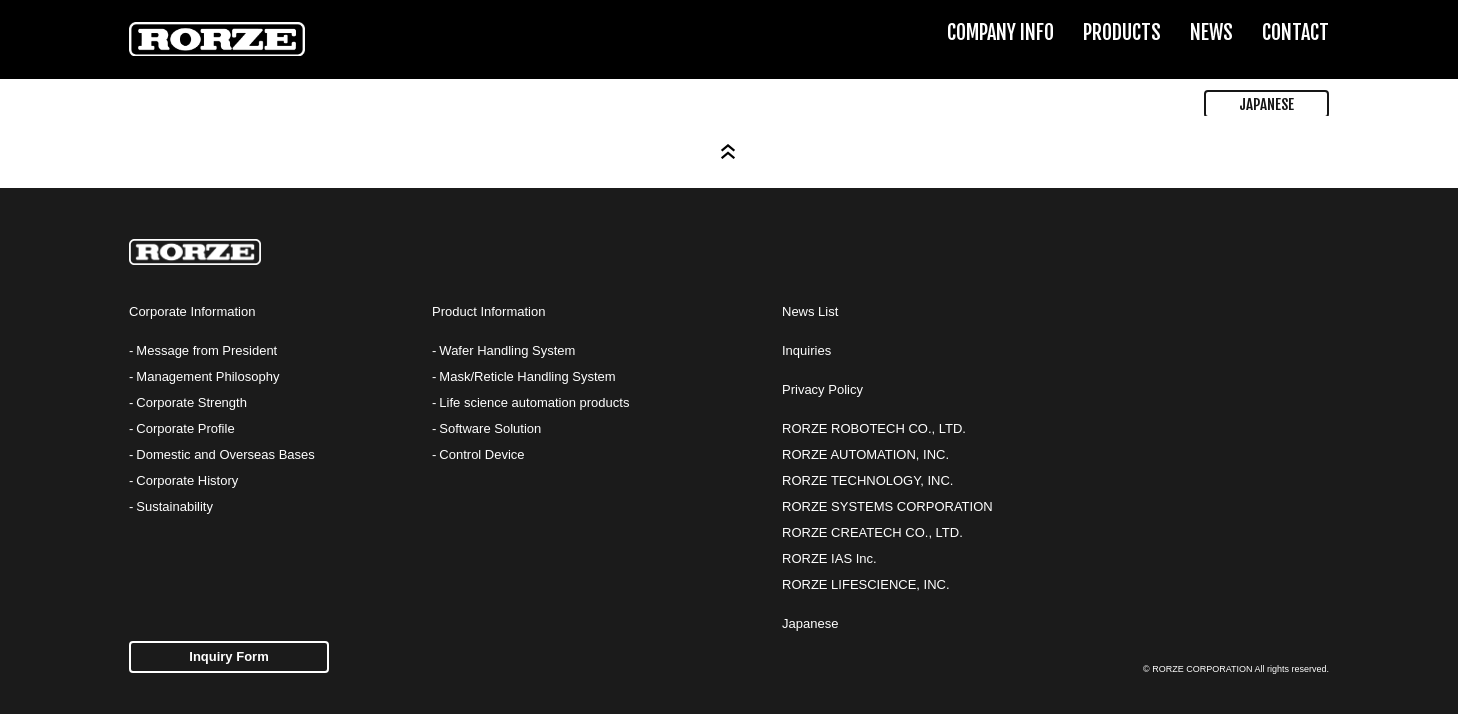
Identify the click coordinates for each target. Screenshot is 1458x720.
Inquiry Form (228, 656)
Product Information (488, 311)
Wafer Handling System (507, 350)
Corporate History (187, 480)
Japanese (810, 623)
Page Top (729, 152)
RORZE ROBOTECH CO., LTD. (874, 428)
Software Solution (490, 428)
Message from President (206, 350)
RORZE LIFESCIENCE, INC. (866, 584)
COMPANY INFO (1000, 32)
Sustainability (174, 506)
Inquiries (806, 350)
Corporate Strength (191, 402)
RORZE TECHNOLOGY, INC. (867, 480)
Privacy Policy (822, 389)
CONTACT (1295, 32)
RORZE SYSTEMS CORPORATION (887, 506)
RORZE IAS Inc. (829, 558)
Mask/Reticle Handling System (527, 376)
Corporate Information (192, 311)
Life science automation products (534, 402)
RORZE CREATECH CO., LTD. (872, 532)
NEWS (1211, 32)
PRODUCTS (1122, 32)
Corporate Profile (185, 428)
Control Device (481, 454)
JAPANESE (1266, 104)
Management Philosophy (207, 376)
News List (810, 311)
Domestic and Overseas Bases (225, 454)
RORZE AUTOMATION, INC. (865, 454)
